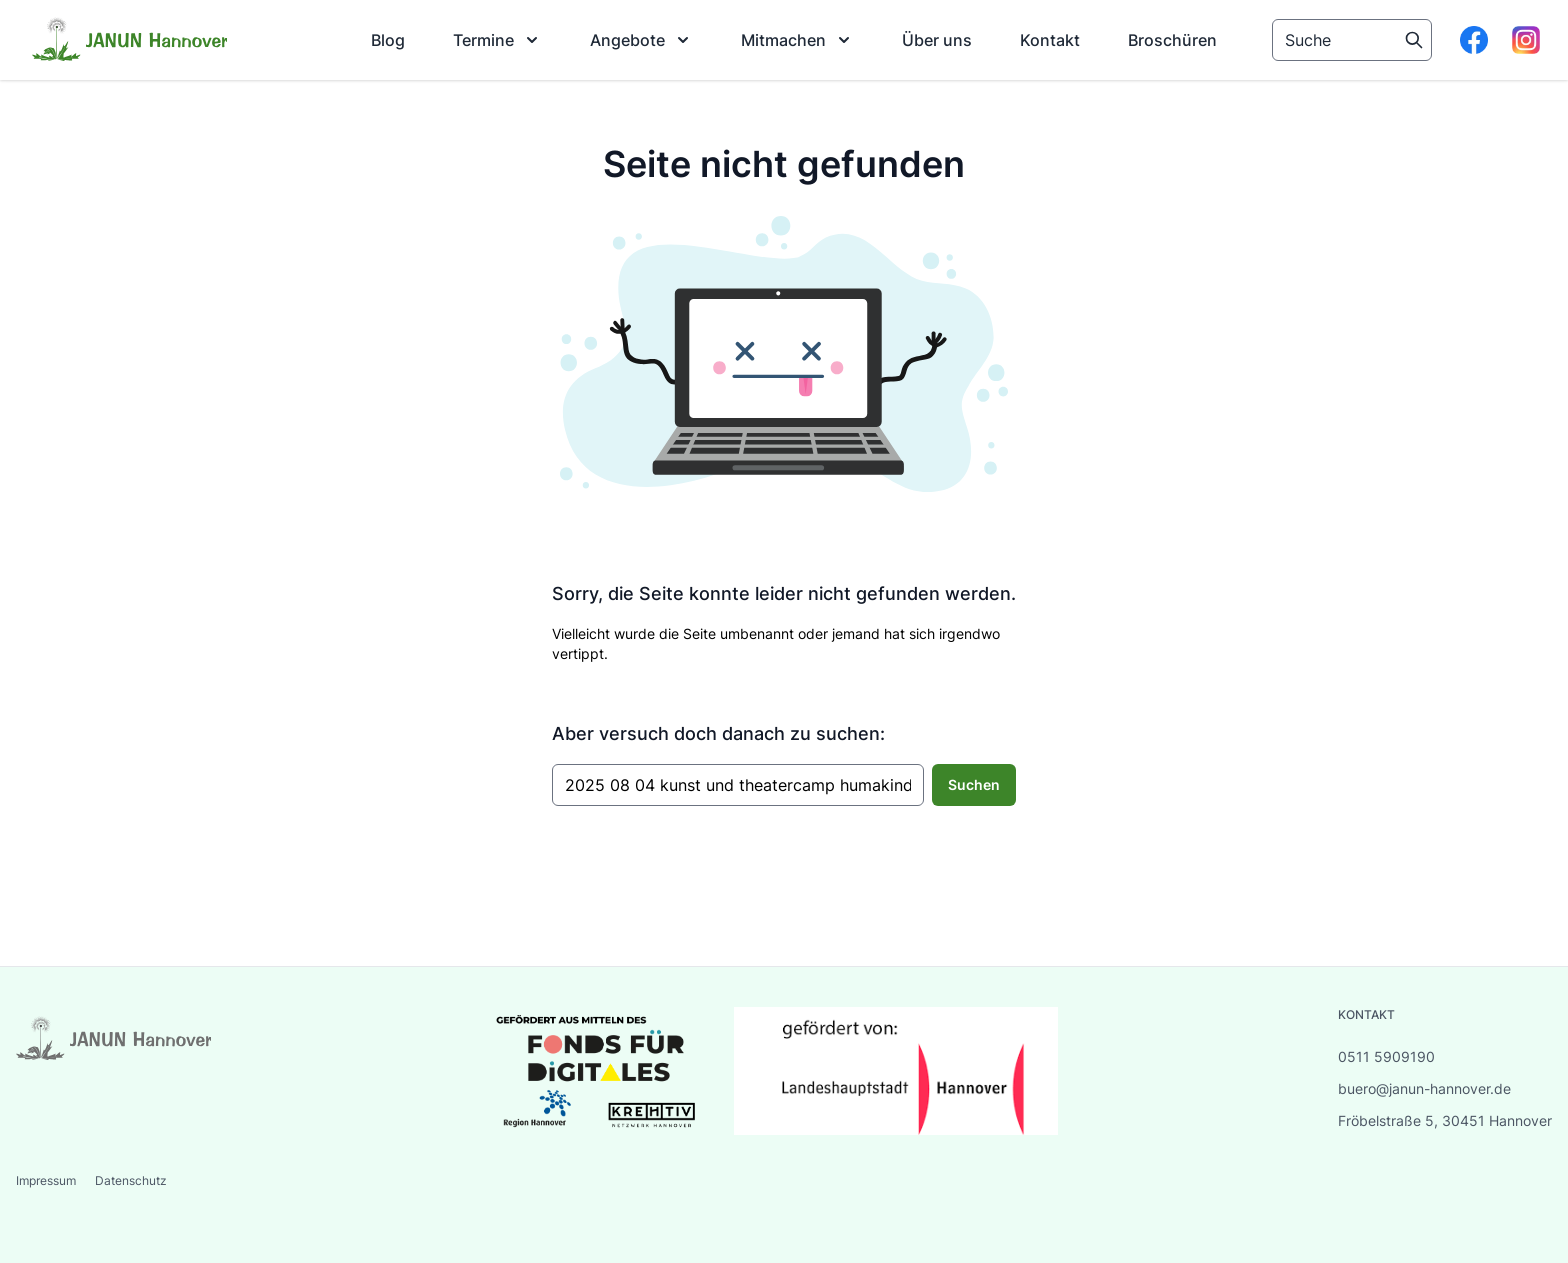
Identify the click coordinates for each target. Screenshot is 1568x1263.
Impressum (47, 1180)
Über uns (937, 40)
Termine (497, 40)
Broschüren (1172, 40)
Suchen (974, 784)
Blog (388, 40)
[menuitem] (388, 40)
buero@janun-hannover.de (1424, 1088)
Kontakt (1050, 40)
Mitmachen (797, 40)
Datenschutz (131, 1180)
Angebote (641, 40)
